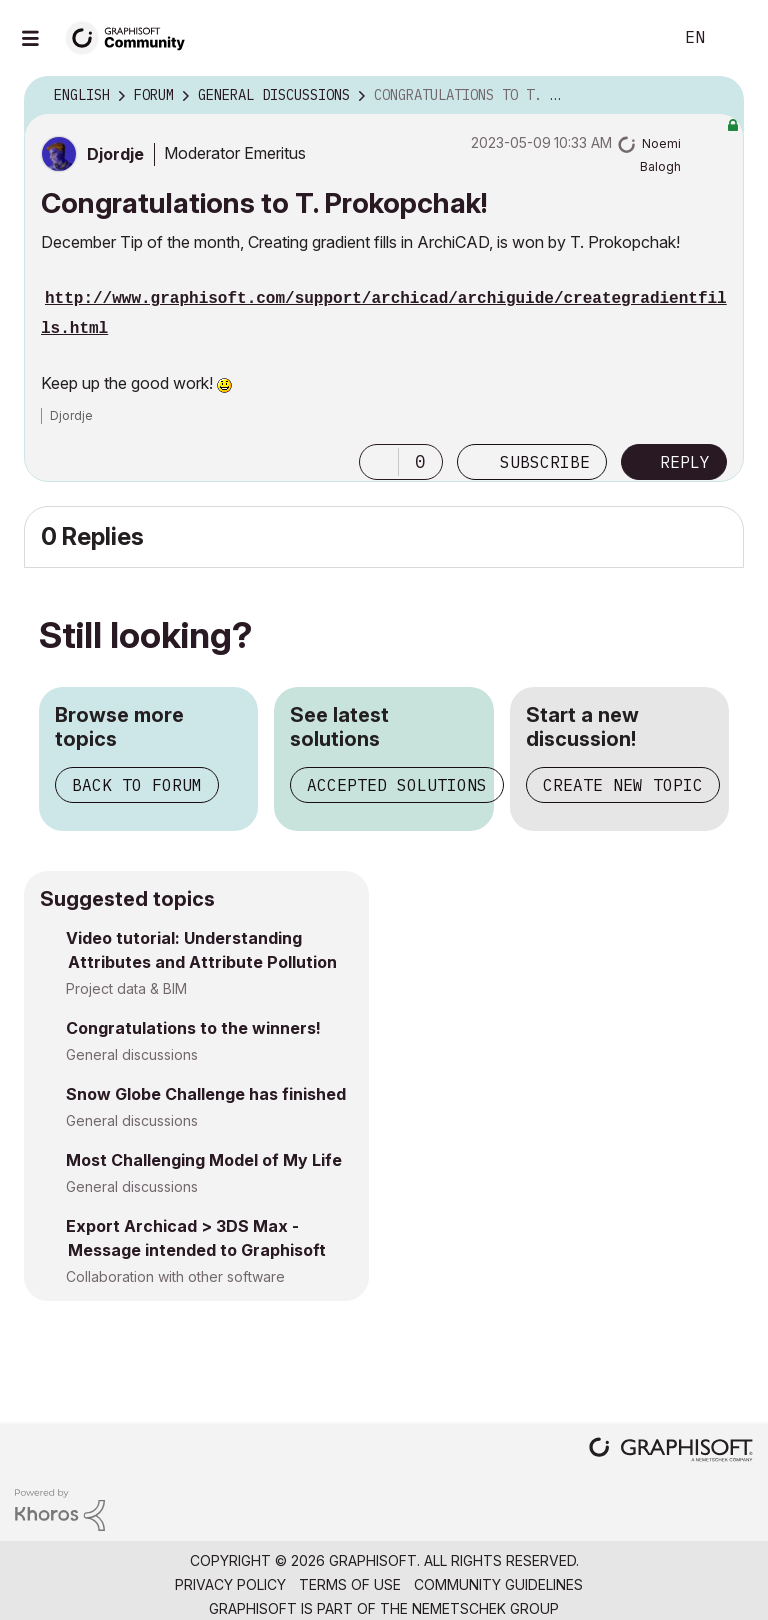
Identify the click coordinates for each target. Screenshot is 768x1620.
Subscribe (545, 462)
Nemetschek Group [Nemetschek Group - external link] (485, 1608)
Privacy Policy (230, 1584)
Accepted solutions (397, 785)
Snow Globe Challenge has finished (206, 1094)
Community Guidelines (498, 1584)
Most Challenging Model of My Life (204, 1160)
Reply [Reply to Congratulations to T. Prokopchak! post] (685, 462)
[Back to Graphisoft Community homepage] (132, 36)
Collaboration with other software (175, 1276)
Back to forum (137, 785)
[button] (379, 462)
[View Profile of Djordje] (115, 154)
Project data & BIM (126, 988)
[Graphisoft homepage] (671, 1451)
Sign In (736, 38)
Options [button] (716, 96)
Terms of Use (350, 1584)
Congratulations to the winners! (193, 1028)
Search (635, 38)
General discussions (132, 1054)
